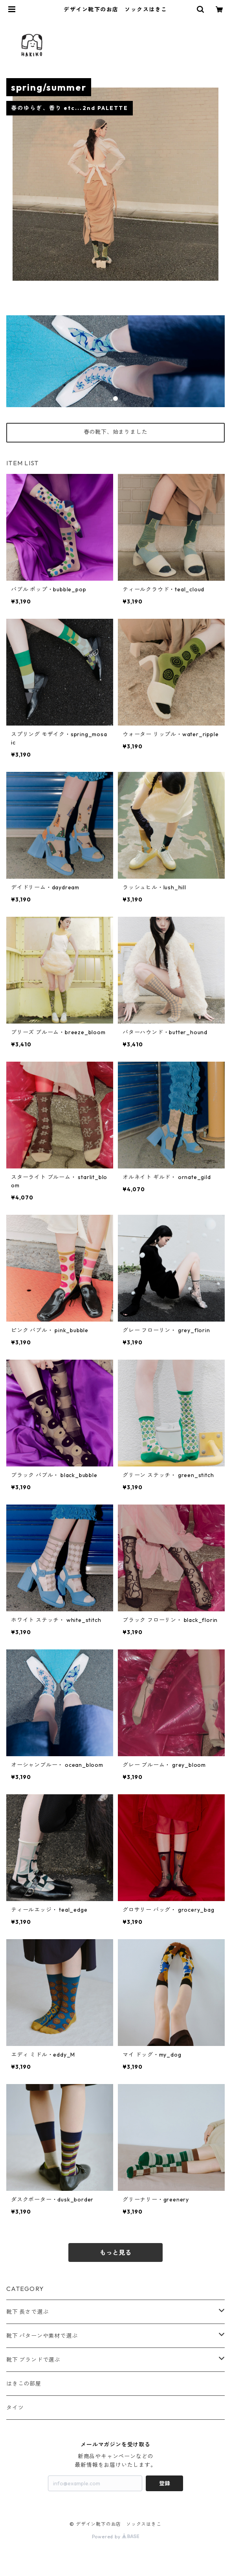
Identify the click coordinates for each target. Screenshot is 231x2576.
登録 (164, 2483)
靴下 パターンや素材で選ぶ (41, 2335)
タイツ (15, 2407)
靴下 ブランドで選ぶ (33, 2359)
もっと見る (115, 2252)
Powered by (115, 2536)
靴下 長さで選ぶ (27, 2311)
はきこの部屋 (23, 2383)
